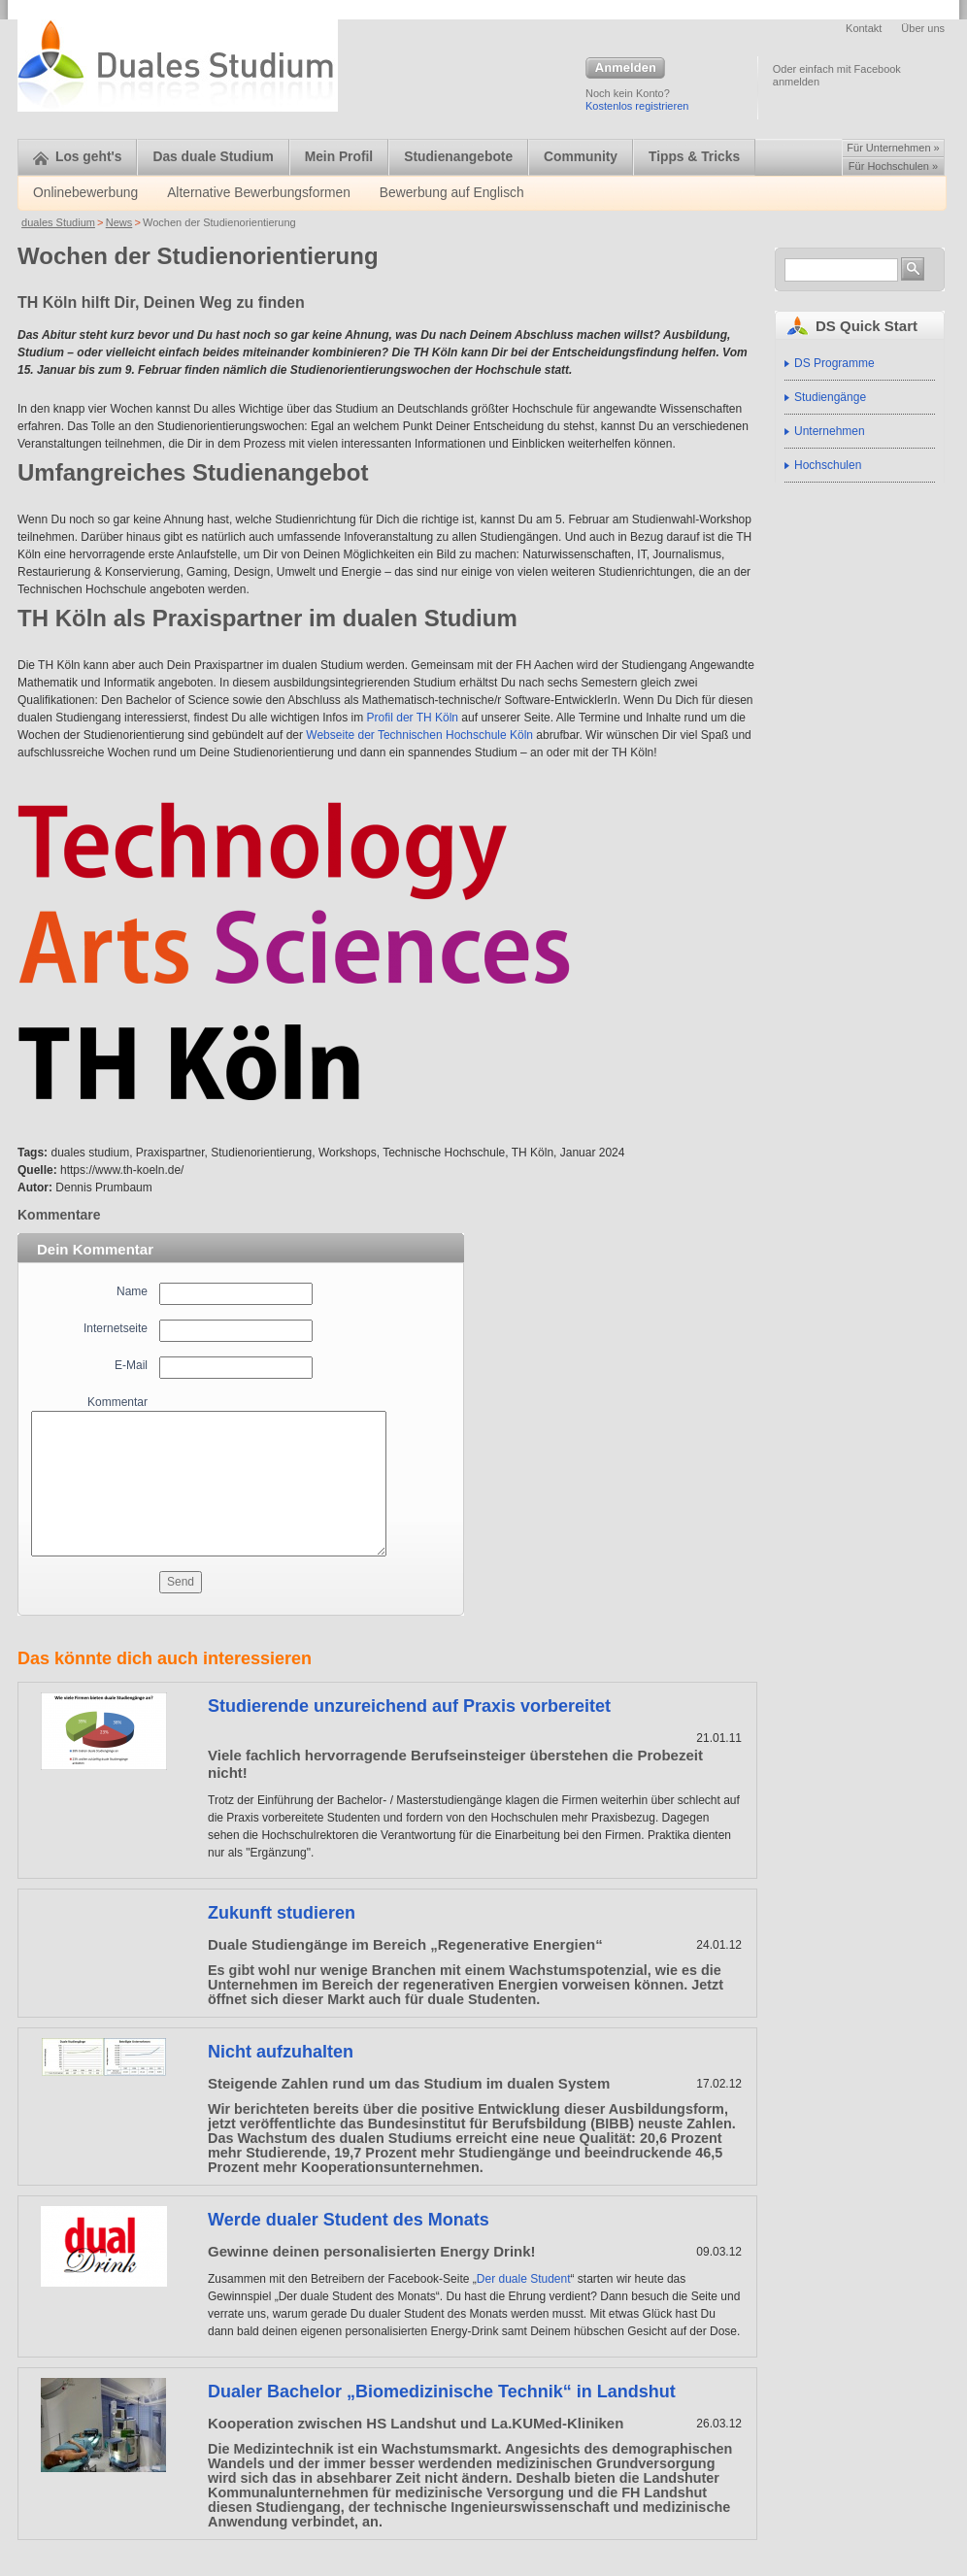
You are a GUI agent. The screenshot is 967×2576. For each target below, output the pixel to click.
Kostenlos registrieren (636, 106)
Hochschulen (827, 465)
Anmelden (625, 69)
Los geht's (77, 157)
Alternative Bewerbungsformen (258, 192)
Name (132, 1291)
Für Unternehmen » (893, 147)
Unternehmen (829, 431)
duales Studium (58, 222)
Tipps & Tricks (694, 157)
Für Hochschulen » (893, 166)
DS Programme (834, 363)
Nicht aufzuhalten (280, 2051)
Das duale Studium (212, 157)
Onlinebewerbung (85, 192)
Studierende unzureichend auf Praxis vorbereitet (409, 1706)
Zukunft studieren (281, 1913)
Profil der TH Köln (412, 717)
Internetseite (115, 1328)
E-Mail (131, 1365)
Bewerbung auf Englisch (452, 192)
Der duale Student (524, 2279)
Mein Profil (339, 157)
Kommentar (117, 1402)
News (119, 222)
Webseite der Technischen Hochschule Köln (419, 735)
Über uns (923, 28)
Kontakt (864, 28)
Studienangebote (458, 157)
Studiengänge (830, 397)
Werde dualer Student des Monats (348, 2219)
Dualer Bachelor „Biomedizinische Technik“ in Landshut (442, 2391)
